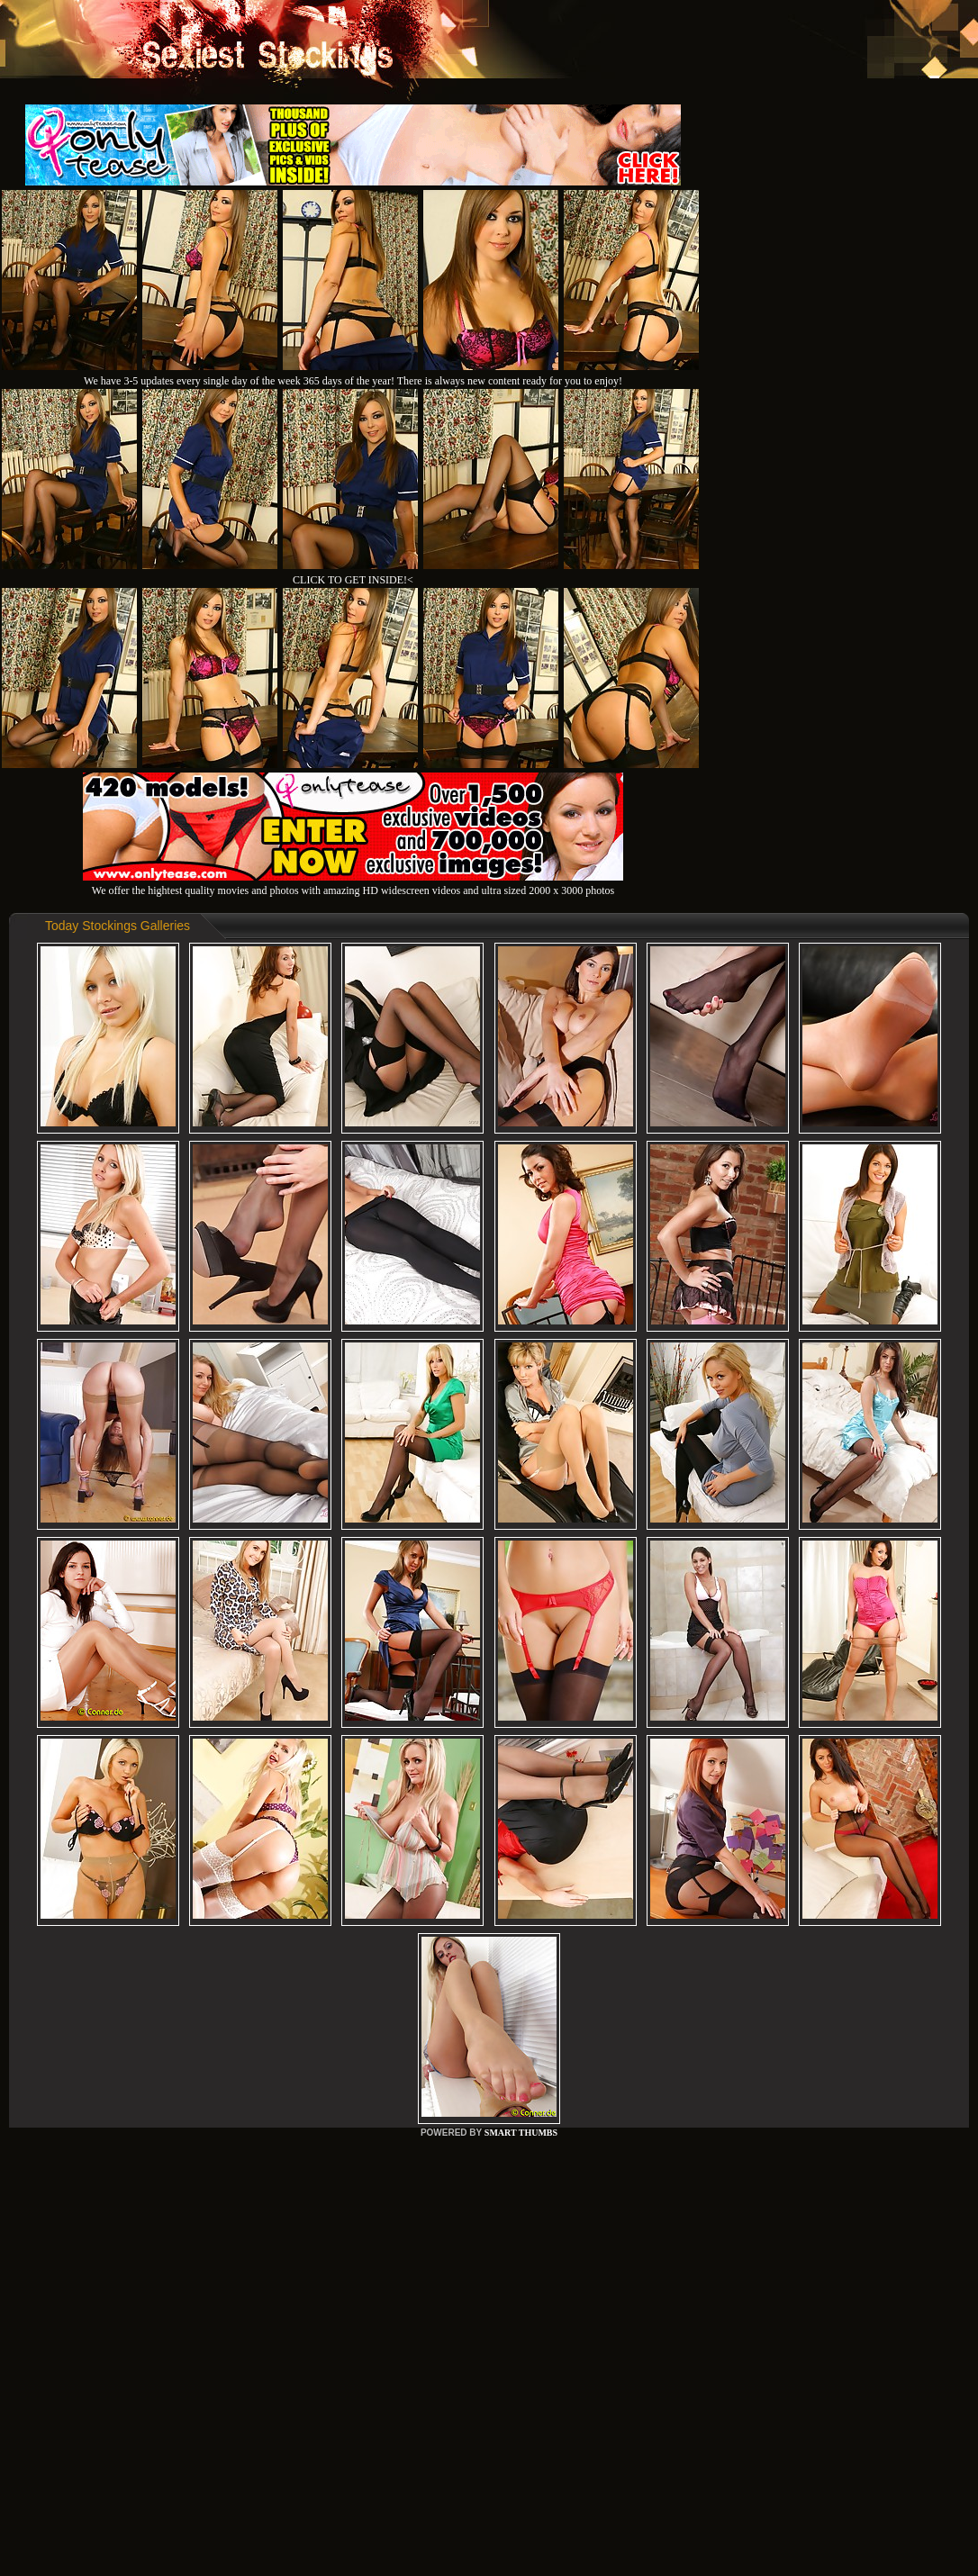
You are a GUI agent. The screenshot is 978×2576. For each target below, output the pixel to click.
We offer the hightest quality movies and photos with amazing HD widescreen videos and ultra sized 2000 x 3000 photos (353, 884)
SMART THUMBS (520, 2133)
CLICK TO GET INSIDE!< (353, 580)
